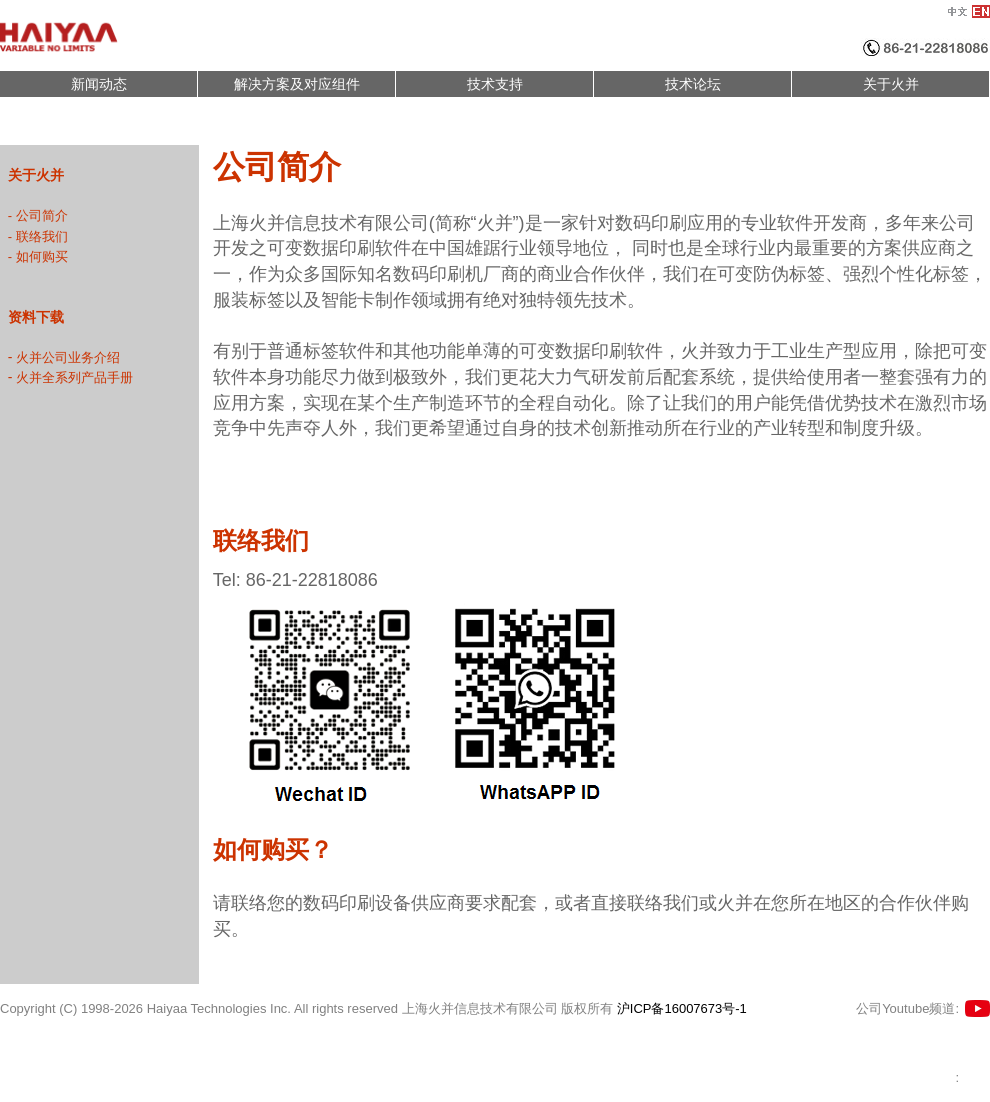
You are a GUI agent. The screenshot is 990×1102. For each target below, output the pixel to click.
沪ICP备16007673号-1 (682, 1008)
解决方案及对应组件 (297, 84)
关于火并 (891, 84)
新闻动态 (99, 84)
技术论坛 (693, 84)
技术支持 (495, 84)
